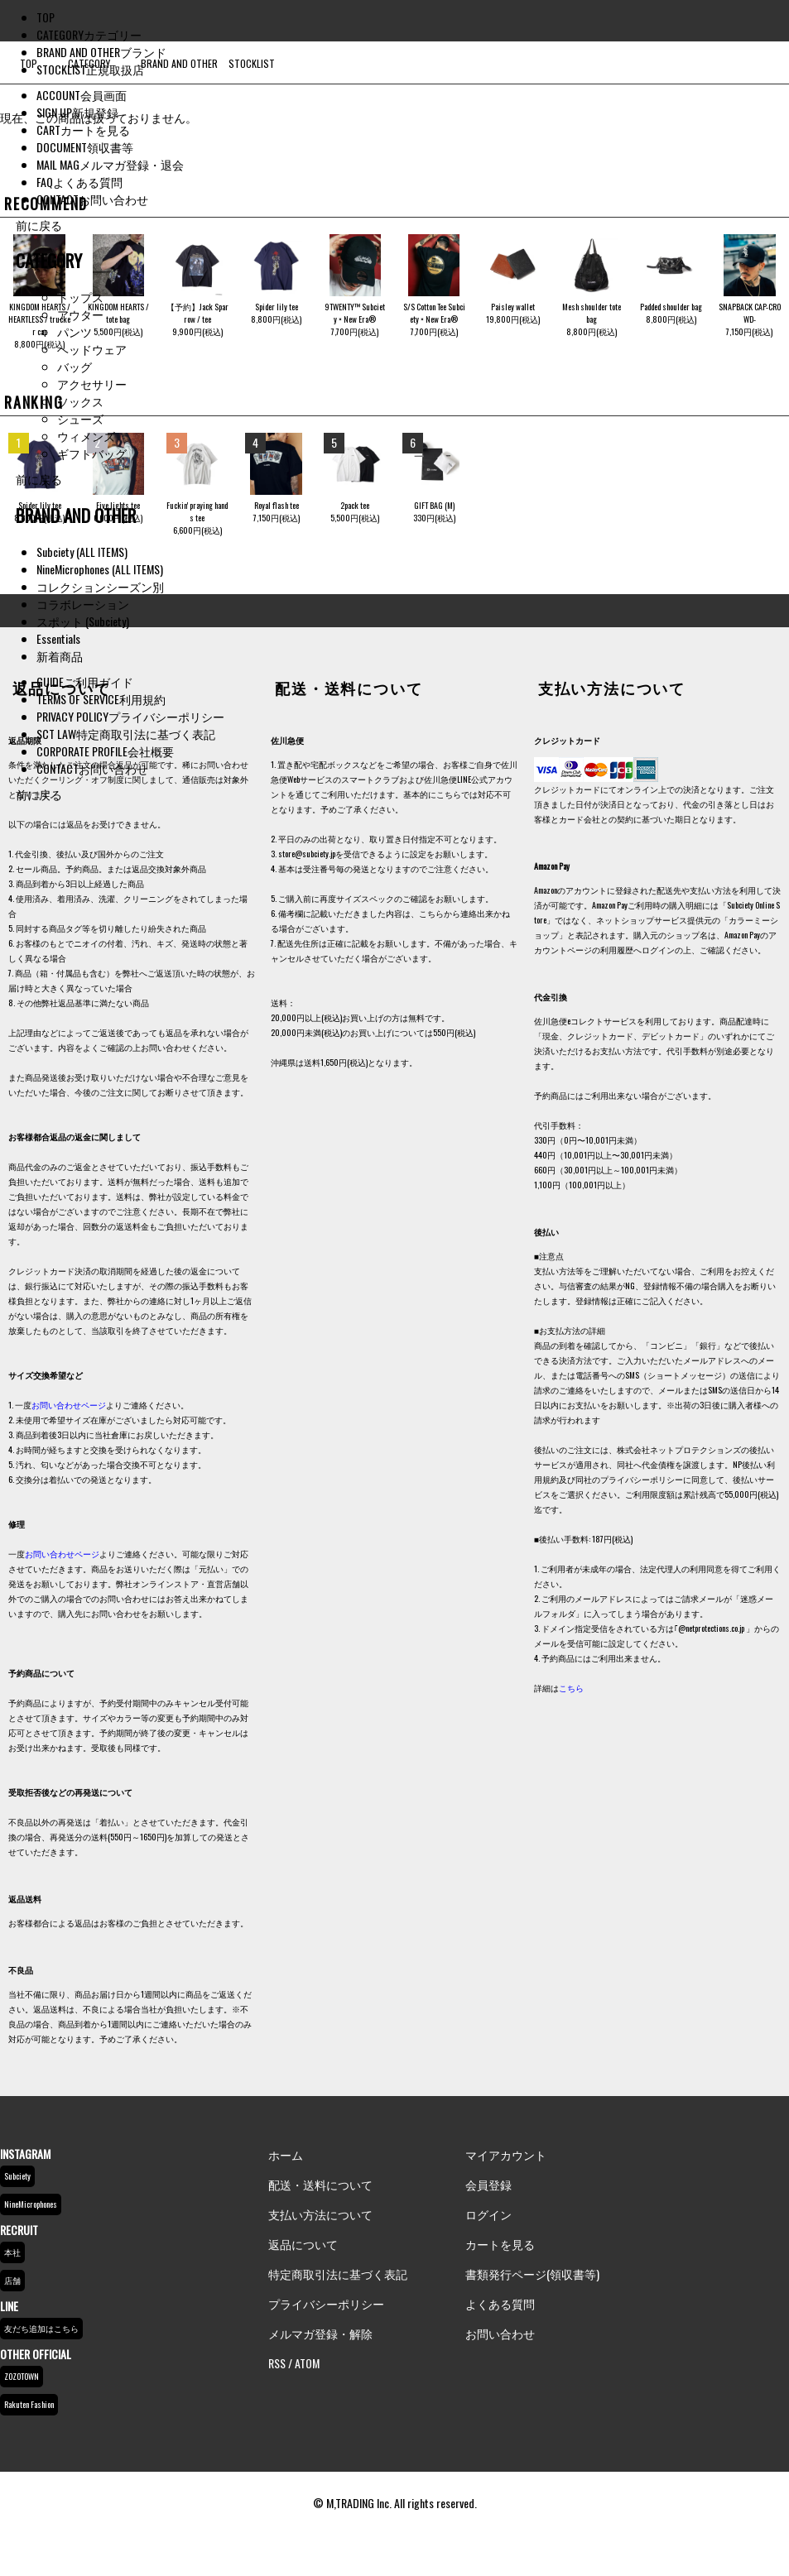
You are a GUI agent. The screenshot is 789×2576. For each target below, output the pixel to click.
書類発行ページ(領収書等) (532, 2273)
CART (83, 129)
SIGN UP (77, 112)
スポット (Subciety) (82, 621)
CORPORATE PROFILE (105, 751)
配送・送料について (320, 2184)
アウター (80, 314)
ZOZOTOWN (21, 2376)
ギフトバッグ (92, 453)
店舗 (12, 2280)
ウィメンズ (86, 435)
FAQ (79, 181)
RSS (277, 2363)
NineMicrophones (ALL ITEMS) (99, 569)
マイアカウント (505, 2154)
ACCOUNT (81, 94)
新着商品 (59, 655)
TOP (45, 17)
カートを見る (500, 2243)
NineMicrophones (30, 2204)
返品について (303, 2243)
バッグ (74, 366)
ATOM (307, 2363)
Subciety (17, 2176)
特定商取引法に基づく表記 (337, 2273)
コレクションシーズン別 (100, 586)
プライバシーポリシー (326, 2303)
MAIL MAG (110, 164)
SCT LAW (125, 733)
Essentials (58, 638)
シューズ (80, 418)
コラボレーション (82, 603)
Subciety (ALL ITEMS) (81, 551)
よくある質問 (500, 2303)
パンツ (74, 331)
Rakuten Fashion (29, 2404)
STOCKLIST (90, 69)
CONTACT (92, 199)
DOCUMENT (84, 147)
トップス (80, 296)
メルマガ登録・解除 (320, 2333)
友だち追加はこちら (41, 2328)
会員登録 (488, 2184)
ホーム (285, 2154)
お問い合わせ (500, 2333)
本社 (12, 2252)
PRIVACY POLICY (130, 716)
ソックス (80, 401)
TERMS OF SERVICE (101, 699)
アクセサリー (92, 383)
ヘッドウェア (92, 348)
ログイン (488, 2214)
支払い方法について (320, 2214)
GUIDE (84, 681)
